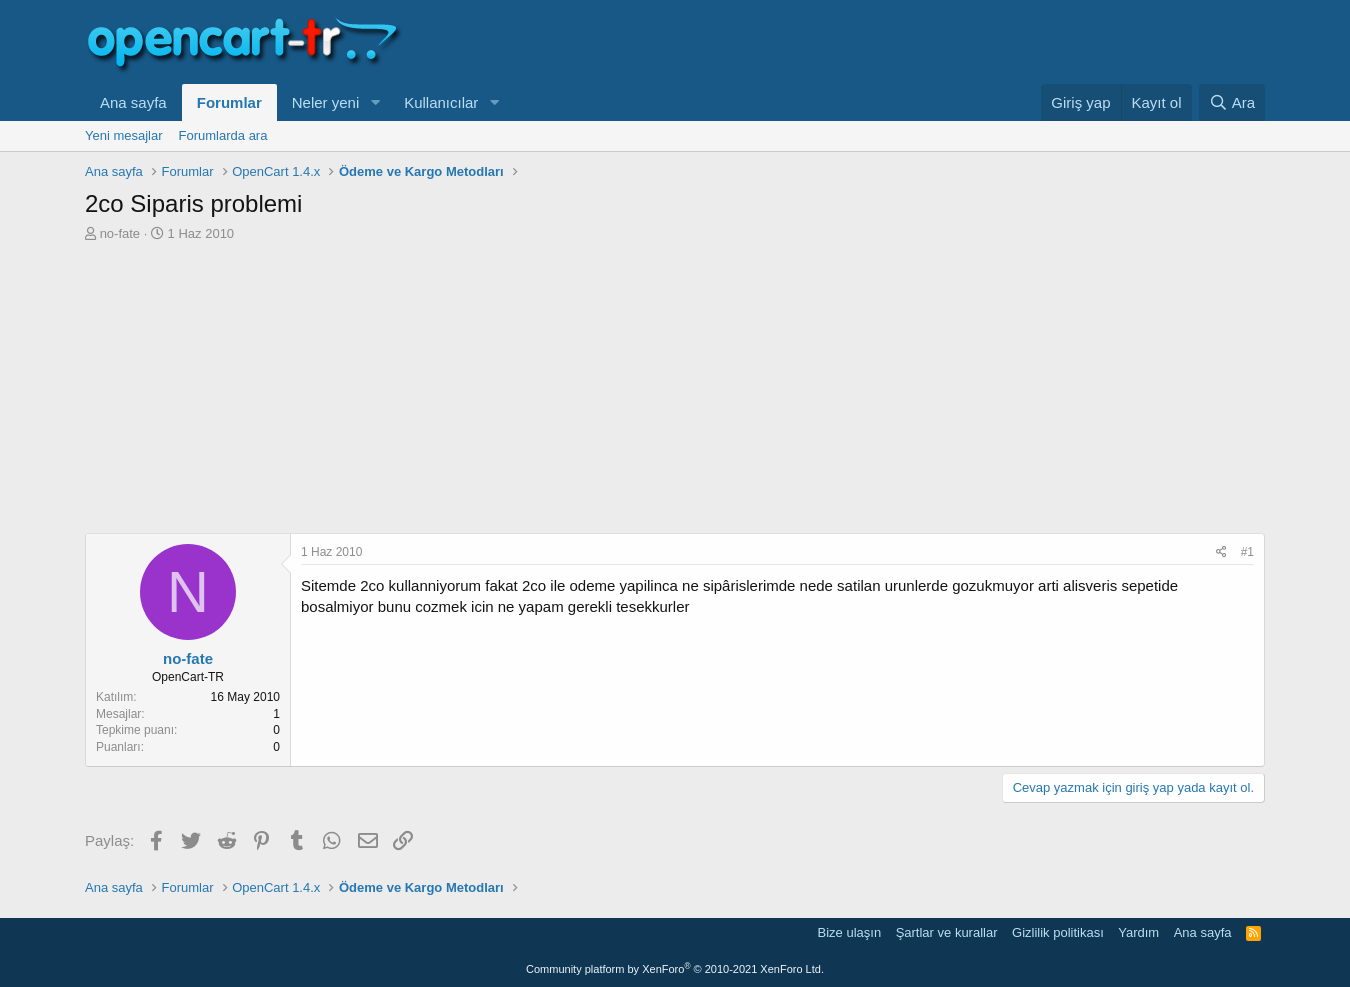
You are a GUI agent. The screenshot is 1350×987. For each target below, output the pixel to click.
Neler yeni (326, 102)
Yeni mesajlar (124, 135)
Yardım (1138, 932)
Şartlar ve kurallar (947, 932)
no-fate (120, 233)
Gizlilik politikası (1058, 932)
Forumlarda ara (223, 135)
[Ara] (1232, 102)
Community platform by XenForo (675, 969)
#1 (1247, 552)
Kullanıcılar (441, 102)
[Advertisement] (675, 393)
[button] (375, 102)
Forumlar (229, 102)
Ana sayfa (133, 102)
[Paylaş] (1221, 552)
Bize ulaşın (850, 932)
